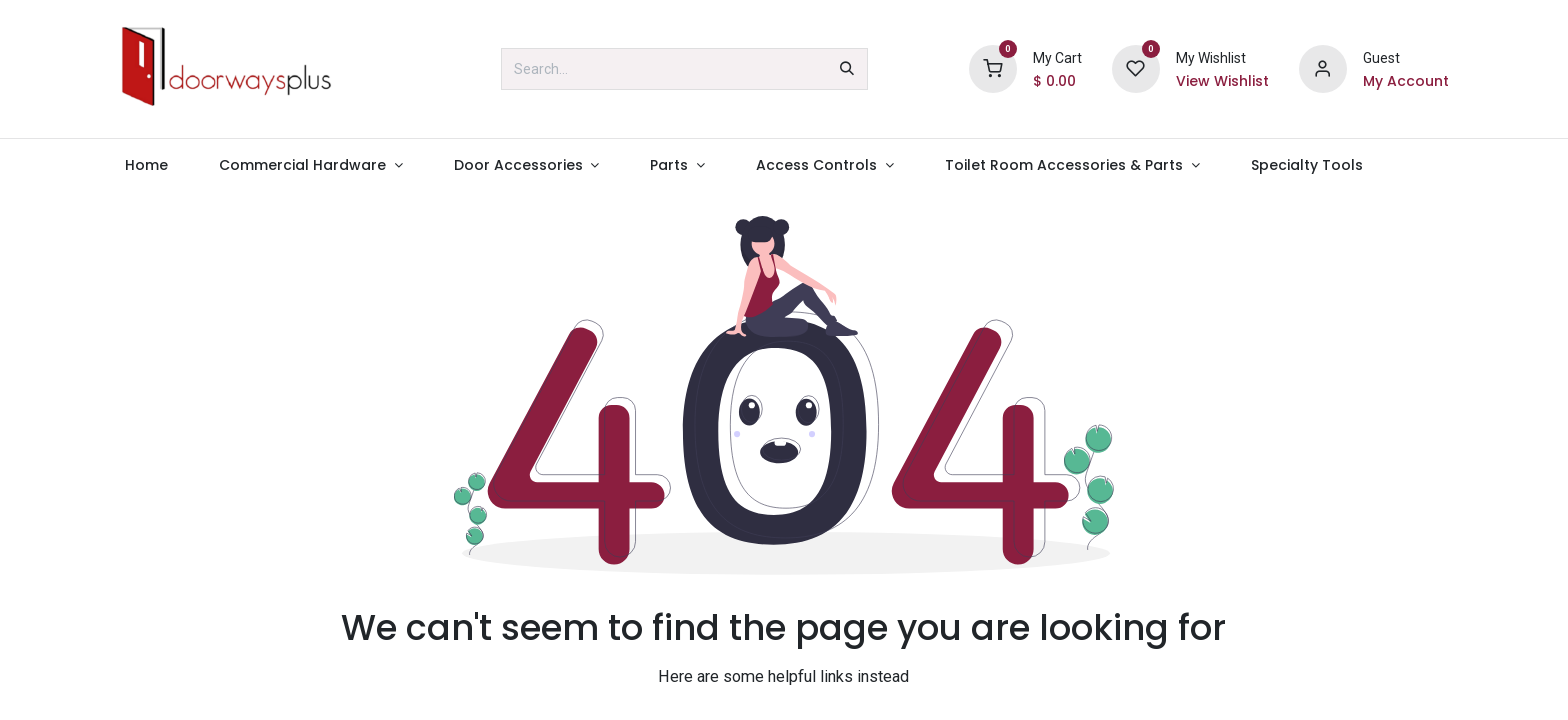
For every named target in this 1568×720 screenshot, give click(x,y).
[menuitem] (146, 165)
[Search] (847, 69)
